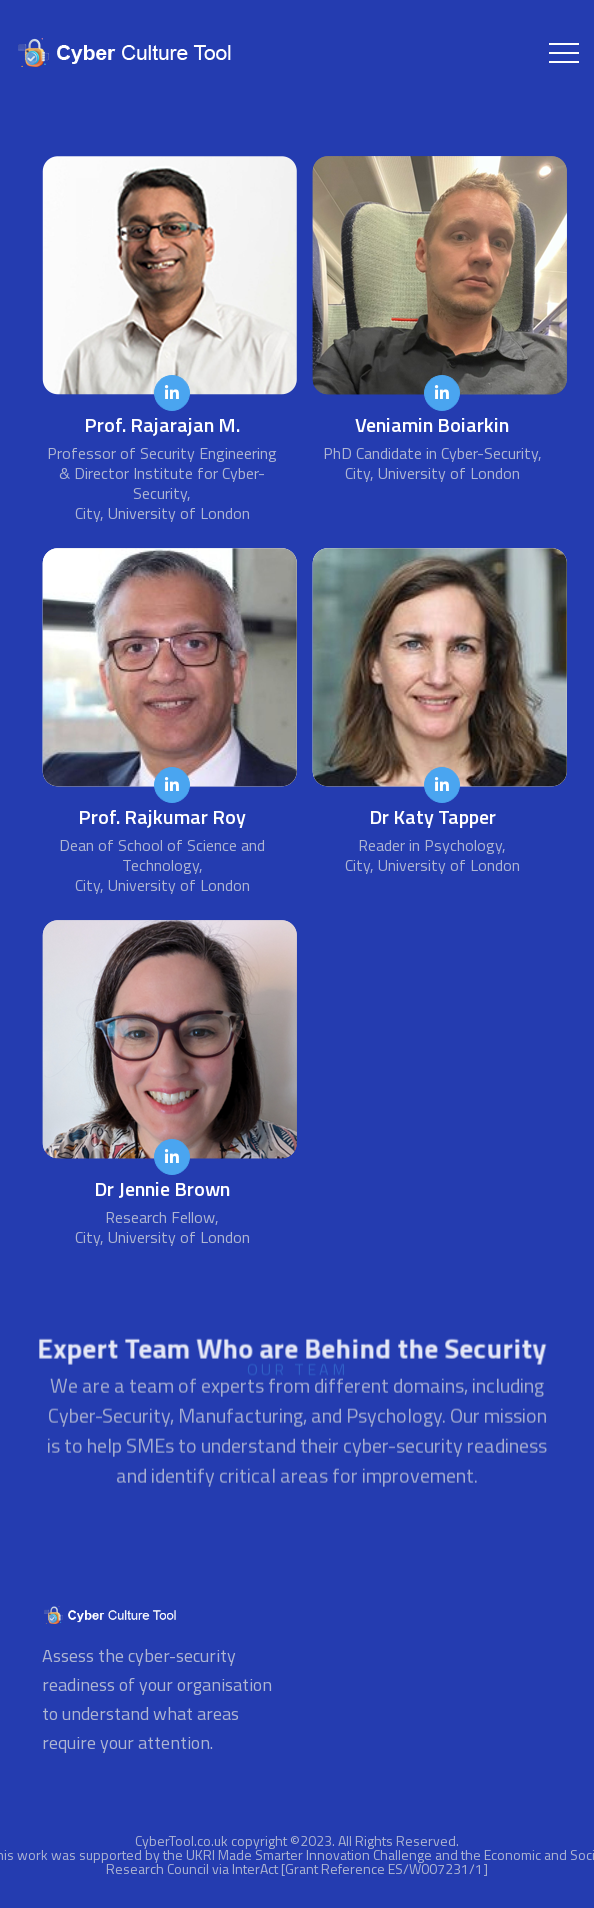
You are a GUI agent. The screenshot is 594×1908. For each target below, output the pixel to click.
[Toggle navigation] (564, 53)
